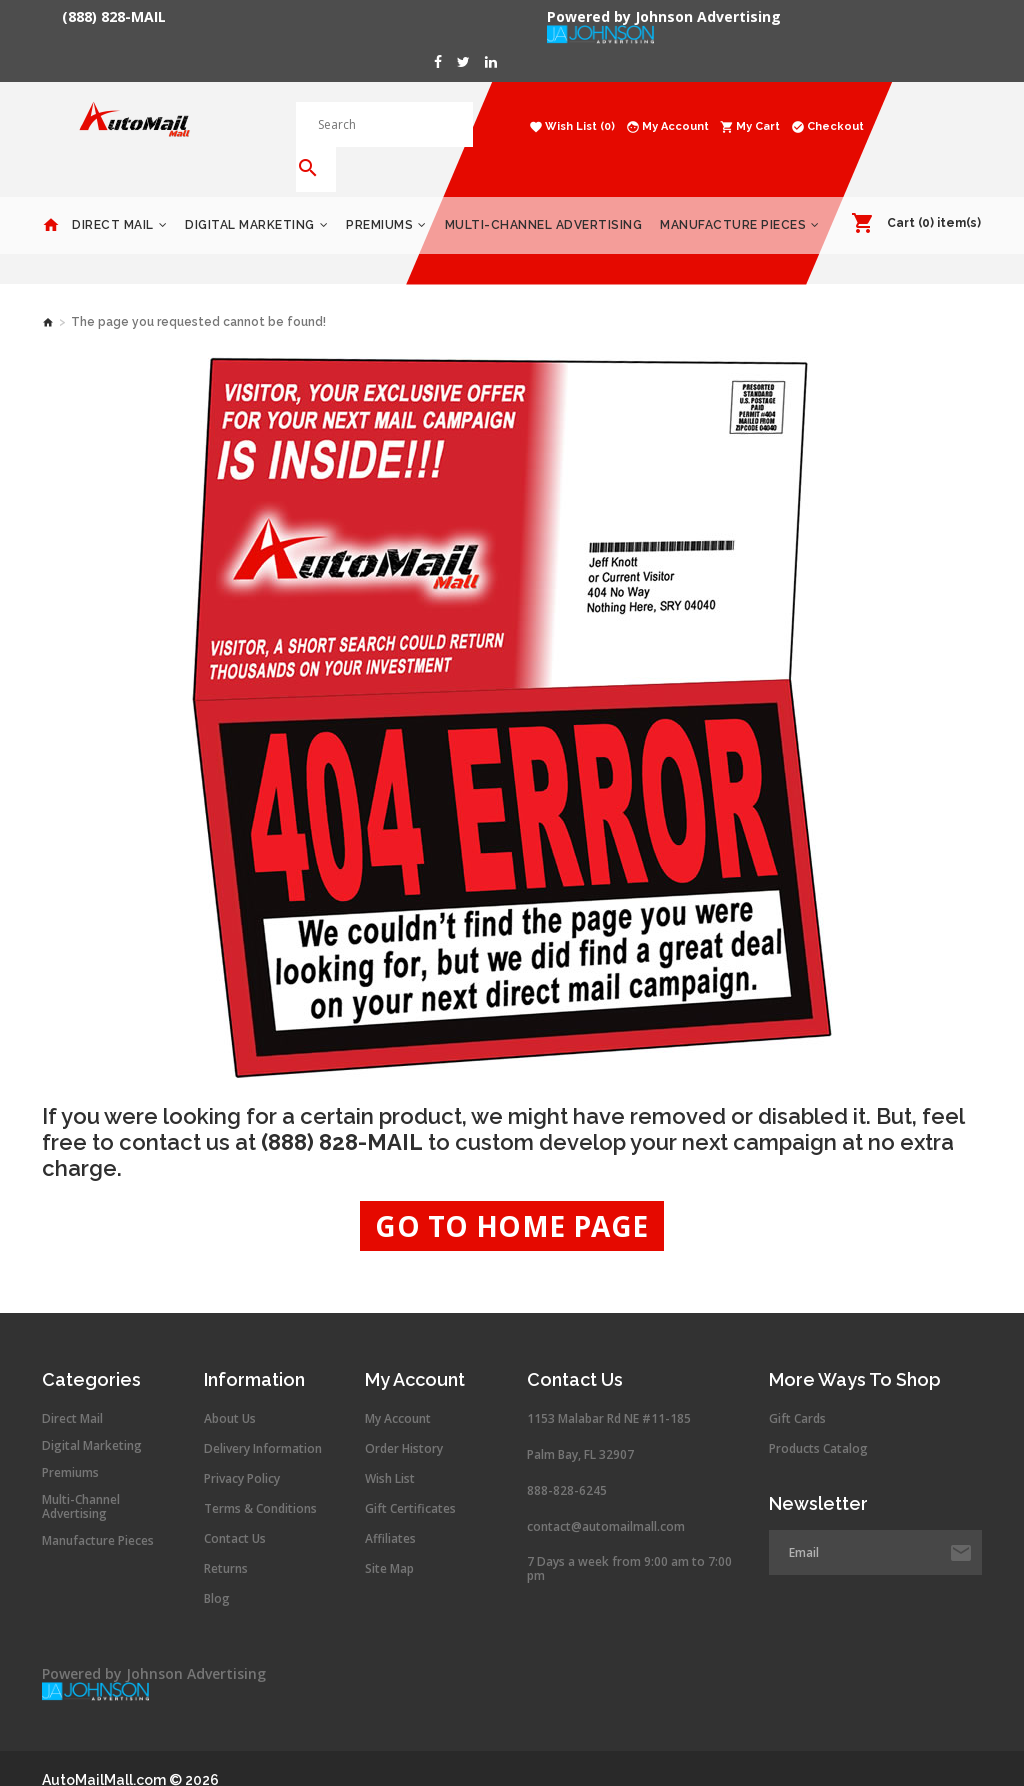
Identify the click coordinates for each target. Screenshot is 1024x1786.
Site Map (389, 1540)
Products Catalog (818, 1420)
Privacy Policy (242, 1450)
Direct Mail (113, 196)
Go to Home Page (512, 1197)
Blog (217, 1570)
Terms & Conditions (260, 1480)
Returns (226, 1540)
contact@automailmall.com (606, 1497)
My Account (398, 1390)
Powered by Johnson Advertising (668, 17)
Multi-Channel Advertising (544, 196)
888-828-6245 (567, 1461)
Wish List (390, 1450)
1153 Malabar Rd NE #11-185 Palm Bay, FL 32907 (609, 1407)
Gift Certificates (410, 1480)
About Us (230, 1390)
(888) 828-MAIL (114, 17)
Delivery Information (263, 1420)
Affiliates (390, 1510)
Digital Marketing (250, 196)
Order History (404, 1420)
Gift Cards (797, 1390)
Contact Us (235, 1510)
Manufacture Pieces (733, 196)
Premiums (379, 196)
